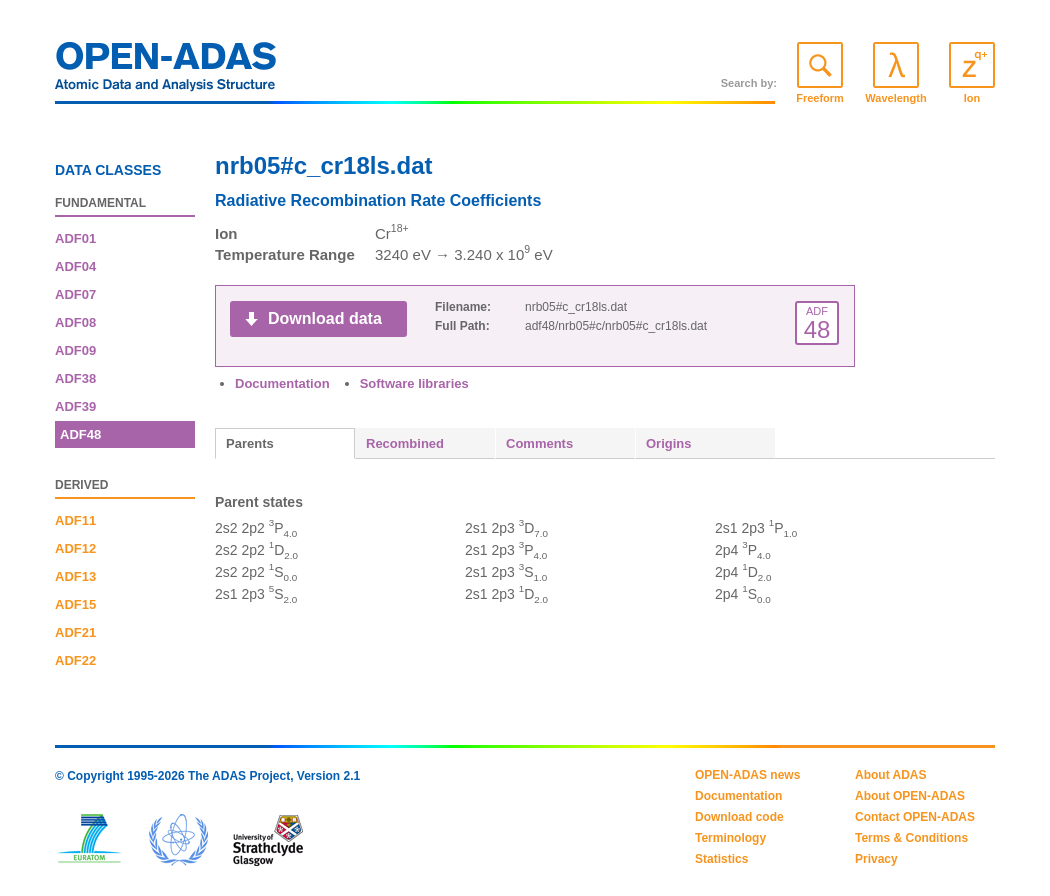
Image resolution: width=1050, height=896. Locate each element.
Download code (739, 817)
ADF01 (75, 238)
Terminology (730, 838)
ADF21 (75, 632)
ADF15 (75, 604)
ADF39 (75, 406)
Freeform (820, 98)
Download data (325, 318)
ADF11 (75, 520)
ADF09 (75, 350)
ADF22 (75, 660)
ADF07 (75, 294)
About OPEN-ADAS (910, 796)
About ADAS (891, 775)
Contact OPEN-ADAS (915, 817)
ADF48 (80, 434)
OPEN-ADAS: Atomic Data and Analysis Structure (166, 72)
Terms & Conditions (911, 838)
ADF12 (75, 548)
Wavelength (895, 98)
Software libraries (414, 383)
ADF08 (75, 322)
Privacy (876, 859)
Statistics (721, 859)
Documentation (282, 383)
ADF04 (75, 266)
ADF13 (75, 576)
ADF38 (75, 378)
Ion (972, 98)
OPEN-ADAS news (747, 775)
